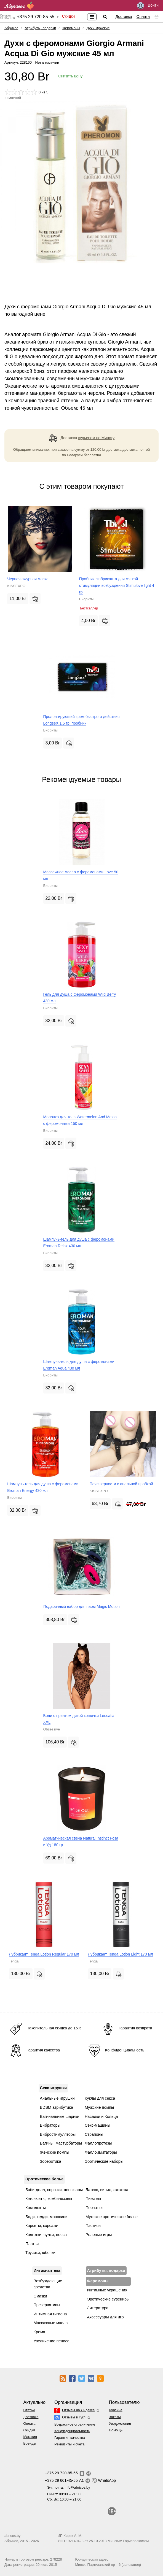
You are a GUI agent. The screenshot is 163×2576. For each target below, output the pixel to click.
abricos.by (12, 2536)
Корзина (115, 2410)
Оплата (143, 16)
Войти (148, 5)
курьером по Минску (96, 438)
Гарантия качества (69, 2437)
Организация (68, 2402)
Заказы (115, 2417)
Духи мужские (97, 28)
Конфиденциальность (72, 2431)
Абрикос (11, 28)
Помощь (115, 2430)
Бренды (29, 2443)
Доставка (124, 16)
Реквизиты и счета (69, 2444)
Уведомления (120, 2423)
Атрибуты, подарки (40, 28)
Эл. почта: (68, 2487)
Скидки (68, 16)
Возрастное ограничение (74, 2424)
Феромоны (71, 28)
